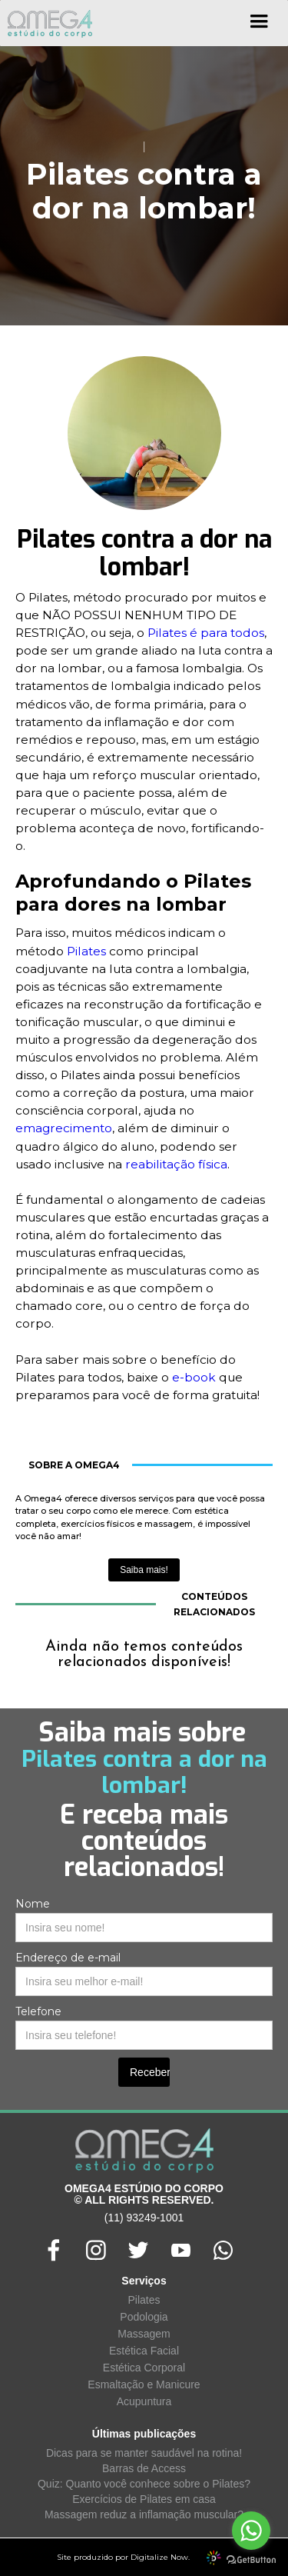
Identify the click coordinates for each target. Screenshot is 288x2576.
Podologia (143, 2317)
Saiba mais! (144, 1570)
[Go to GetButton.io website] (251, 2560)
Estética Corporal (144, 2367)
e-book (194, 1377)
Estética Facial (144, 2350)
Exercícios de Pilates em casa (144, 2499)
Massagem (144, 2334)
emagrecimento (63, 1128)
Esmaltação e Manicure (144, 2384)
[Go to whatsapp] (251, 2530)
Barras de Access (144, 2468)
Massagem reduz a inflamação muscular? (144, 2514)
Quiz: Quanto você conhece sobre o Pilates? (144, 2484)
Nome (32, 1904)
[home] (46, 23)
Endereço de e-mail (68, 1957)
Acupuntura (144, 2401)
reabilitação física (176, 1164)
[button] (259, 27)
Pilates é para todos (205, 632)
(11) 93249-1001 (144, 2217)
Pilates (86, 951)
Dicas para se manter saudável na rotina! (144, 2453)
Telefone (38, 2011)
